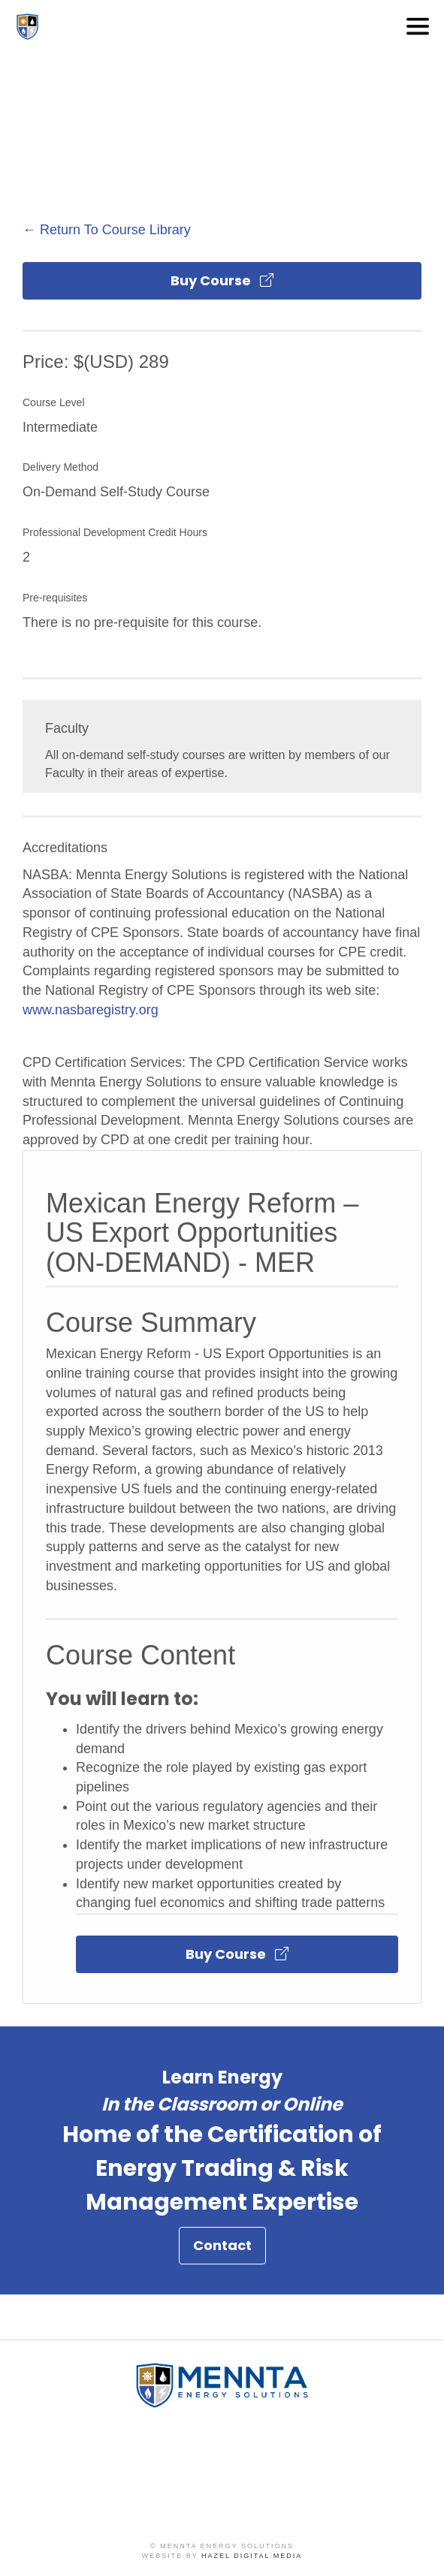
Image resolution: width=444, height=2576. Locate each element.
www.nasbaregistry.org (91, 1009)
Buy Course (222, 280)
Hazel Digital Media (251, 2555)
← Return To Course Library (107, 229)
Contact (222, 2250)
